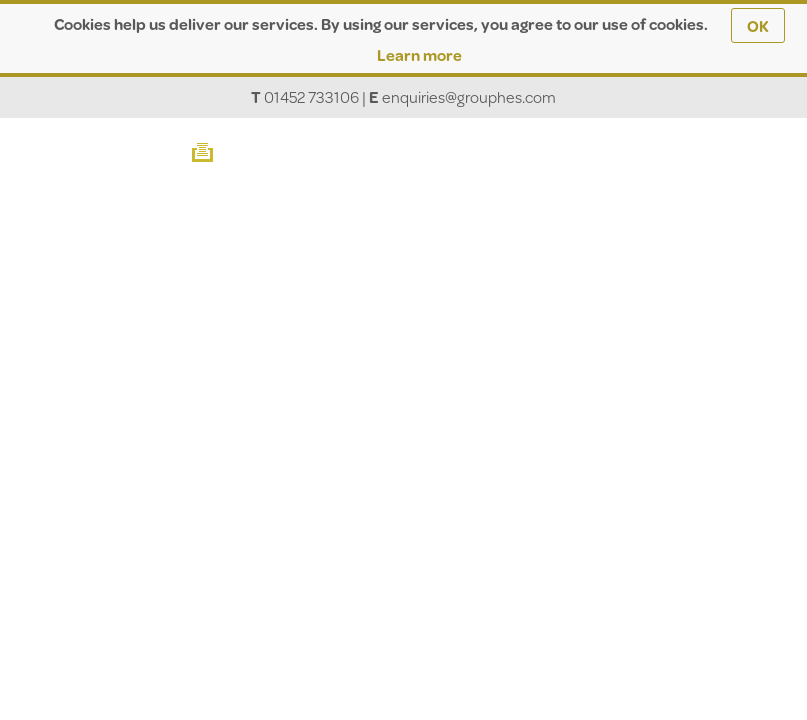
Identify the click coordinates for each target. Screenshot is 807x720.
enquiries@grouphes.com (469, 96)
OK (758, 25)
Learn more (419, 54)
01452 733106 (311, 96)
